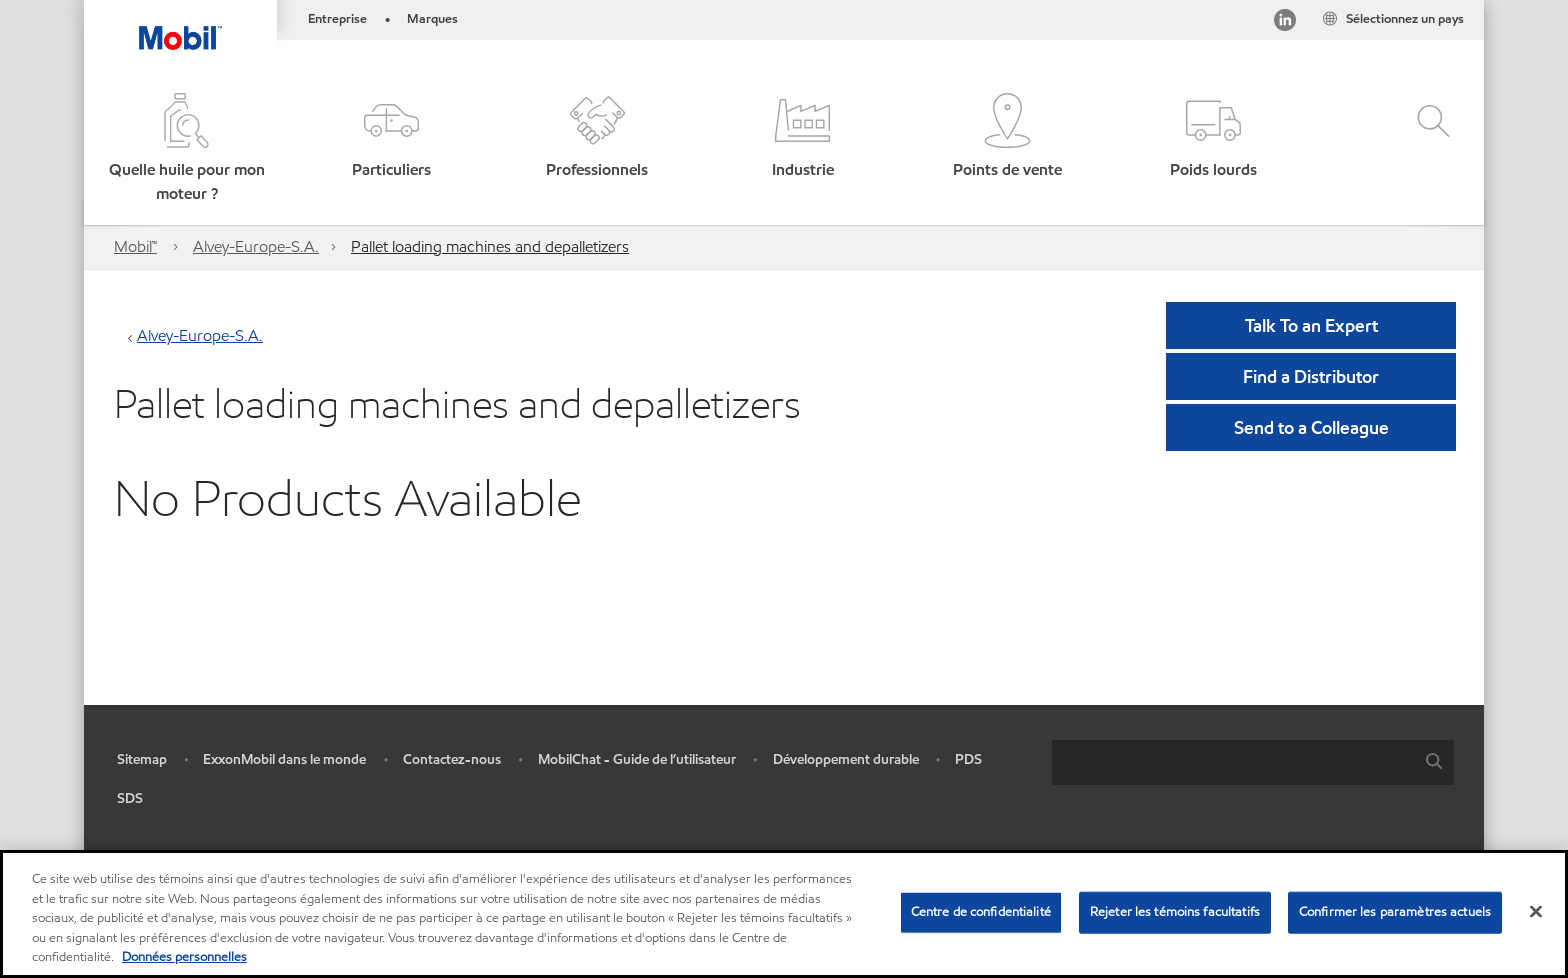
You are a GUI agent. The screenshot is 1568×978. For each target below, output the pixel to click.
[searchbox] (1233, 762)
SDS (130, 798)
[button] (186, 149)
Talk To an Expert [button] (1311, 325)
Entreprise (337, 19)
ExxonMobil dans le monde (284, 759)
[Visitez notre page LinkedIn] (1285, 23)
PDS (968, 759)
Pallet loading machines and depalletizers (490, 246)
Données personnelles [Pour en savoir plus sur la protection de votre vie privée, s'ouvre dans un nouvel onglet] (184, 957)
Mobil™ (135, 246)
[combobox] (1253, 762)
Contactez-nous (452, 759)
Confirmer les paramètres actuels (1395, 912)
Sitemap (142, 759)
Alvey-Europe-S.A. (256, 246)
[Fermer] (1536, 912)
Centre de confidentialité (981, 912)
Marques (432, 19)
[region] (784, 914)
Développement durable (846, 759)
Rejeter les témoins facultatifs (1175, 912)
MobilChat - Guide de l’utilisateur (637, 759)
